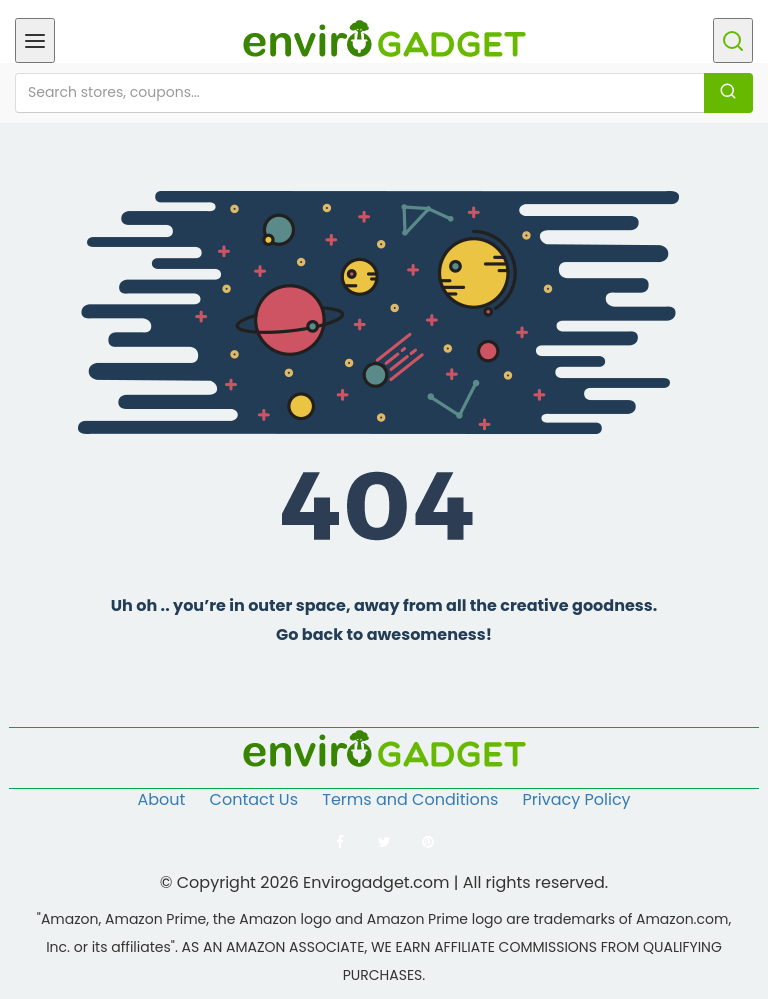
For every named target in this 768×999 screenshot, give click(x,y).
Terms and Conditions (410, 799)
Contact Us (254, 799)
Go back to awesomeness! (384, 634)
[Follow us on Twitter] (384, 842)
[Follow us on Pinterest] (428, 842)
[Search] (728, 93)
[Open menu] (35, 40)
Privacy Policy (577, 799)
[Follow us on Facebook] (340, 842)
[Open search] (733, 40)
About (161, 799)
